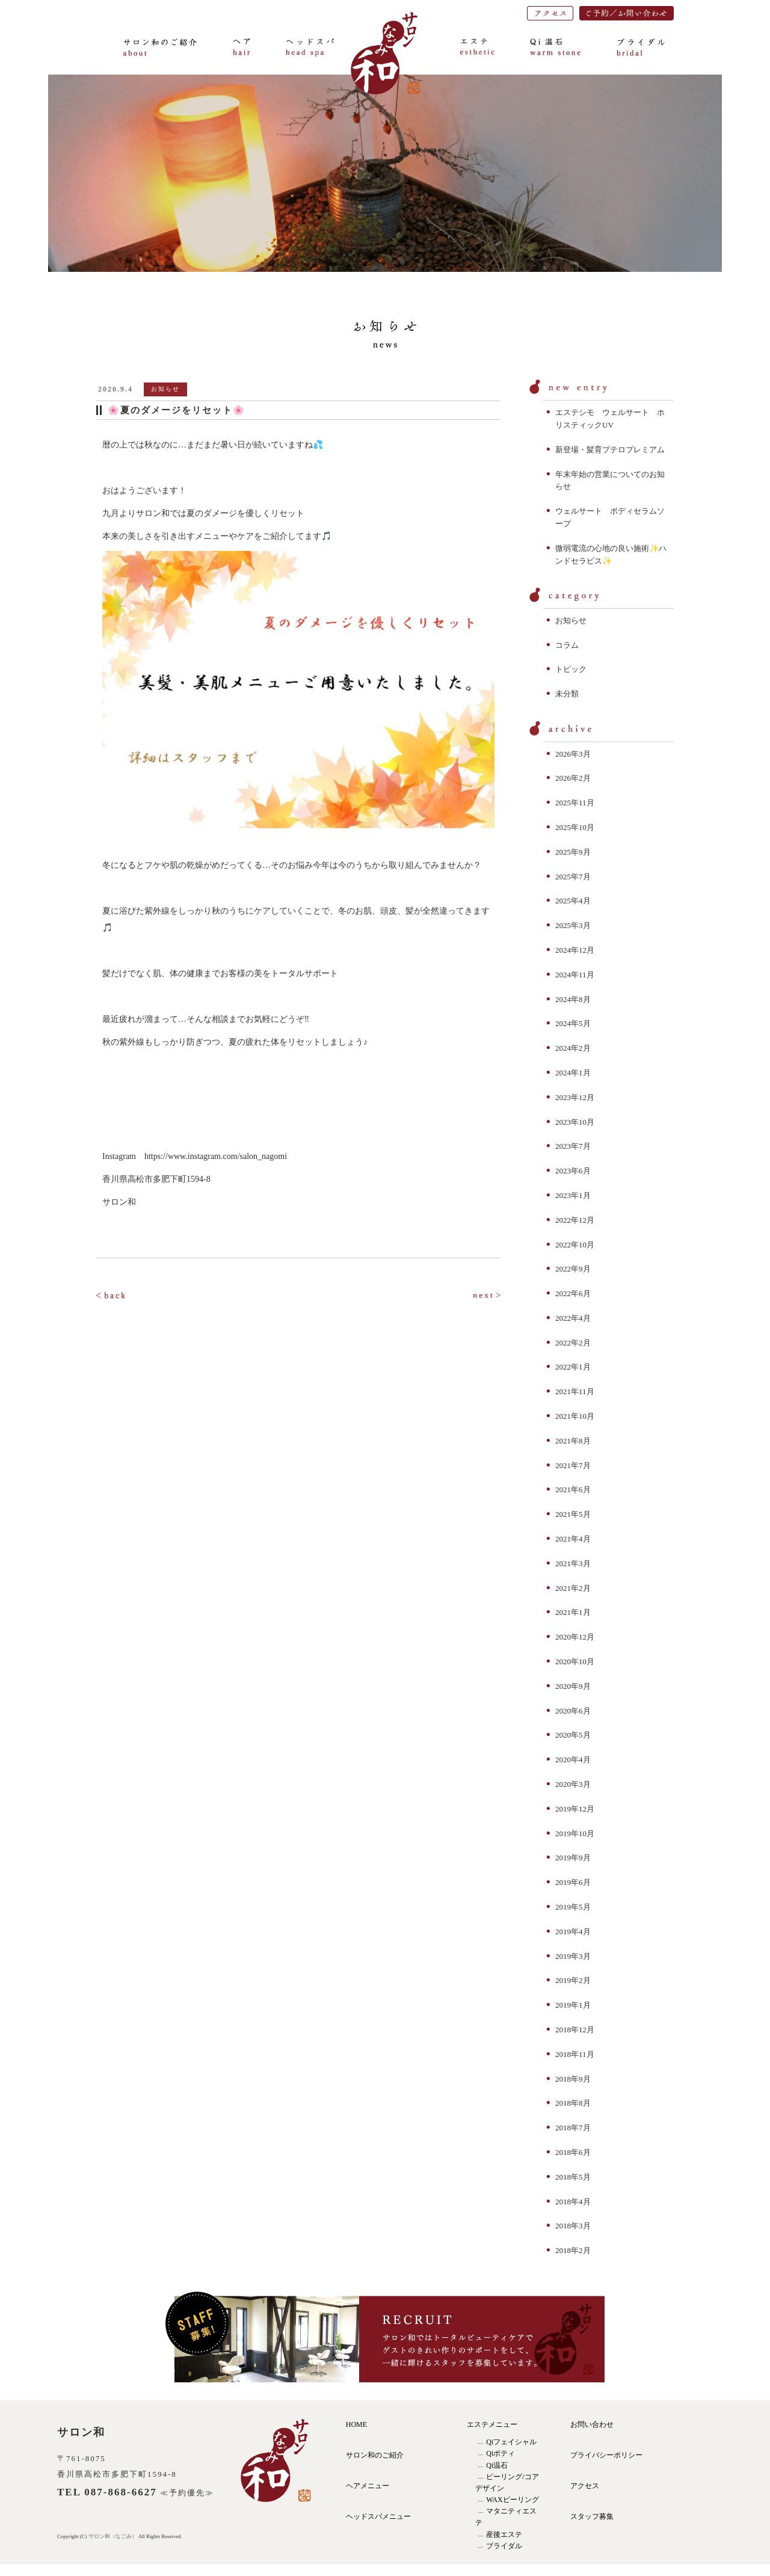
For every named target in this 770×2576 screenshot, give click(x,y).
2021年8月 (573, 1440)
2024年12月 (574, 949)
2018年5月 (573, 2176)
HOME (356, 2424)
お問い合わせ (592, 2424)
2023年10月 (574, 1122)
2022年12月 (574, 1220)
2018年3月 (573, 2225)
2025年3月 (573, 925)
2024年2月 (573, 1048)
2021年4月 (573, 1538)
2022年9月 (573, 1268)
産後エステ (504, 2534)
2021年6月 (573, 1489)
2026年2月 (573, 777)
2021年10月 (574, 1416)
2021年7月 (573, 1465)
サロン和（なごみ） (113, 2536)
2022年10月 (574, 1244)
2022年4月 (573, 1318)
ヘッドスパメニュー (378, 2516)
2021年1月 (573, 1612)
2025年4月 (573, 900)
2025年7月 (573, 876)
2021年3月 (573, 1563)
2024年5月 (573, 1023)
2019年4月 (573, 1931)
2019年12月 (574, 1808)
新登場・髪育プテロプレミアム (610, 449)
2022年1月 (573, 1366)
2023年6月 (573, 1170)
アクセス (584, 2486)
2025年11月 (574, 802)
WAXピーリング (512, 2499)
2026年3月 (573, 753)
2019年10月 (574, 1833)
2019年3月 (573, 1956)
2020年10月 (574, 1661)
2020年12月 (574, 1636)
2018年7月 (573, 2127)
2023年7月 (573, 1146)
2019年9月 (573, 1857)
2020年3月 (573, 1784)
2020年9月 (573, 1686)
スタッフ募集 (592, 2516)
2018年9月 (573, 2078)
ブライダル (504, 2546)
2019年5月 (573, 1906)
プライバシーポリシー (606, 2455)
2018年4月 (573, 2201)
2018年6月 (573, 2152)
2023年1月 (573, 1195)
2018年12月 (574, 2029)
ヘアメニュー (367, 2486)
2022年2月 (573, 1342)
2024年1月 (573, 1072)
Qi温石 (497, 2465)
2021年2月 (573, 1588)
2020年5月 (573, 1734)
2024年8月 (573, 999)
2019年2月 (573, 1980)
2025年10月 (574, 827)
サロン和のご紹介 (375, 2455)
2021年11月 (574, 1391)
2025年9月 (573, 851)
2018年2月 (573, 2250)
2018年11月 (574, 2054)
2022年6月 (573, 1293)
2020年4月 (573, 1759)
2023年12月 (574, 1097)
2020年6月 (573, 1710)
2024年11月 (574, 974)
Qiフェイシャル (511, 2442)
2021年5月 (573, 1514)
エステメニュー (492, 2424)
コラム (567, 645)
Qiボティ (500, 2453)
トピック (571, 669)
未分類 (567, 693)
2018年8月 (573, 2102)
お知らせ (571, 620)
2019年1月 (573, 2004)
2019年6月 (573, 1882)
